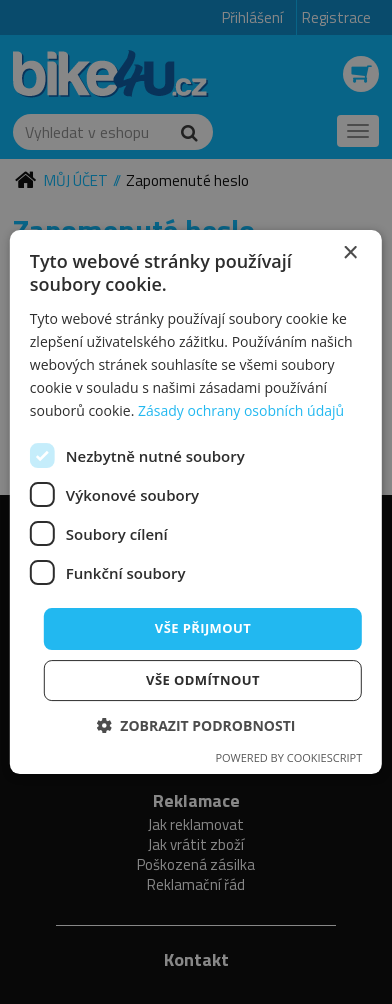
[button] (196, 725)
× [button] (349, 253)
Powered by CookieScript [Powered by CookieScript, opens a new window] (288, 757)
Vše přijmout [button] (203, 628)
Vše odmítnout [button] (203, 680)
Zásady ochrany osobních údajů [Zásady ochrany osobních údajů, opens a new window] (241, 410)
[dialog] (196, 502)
